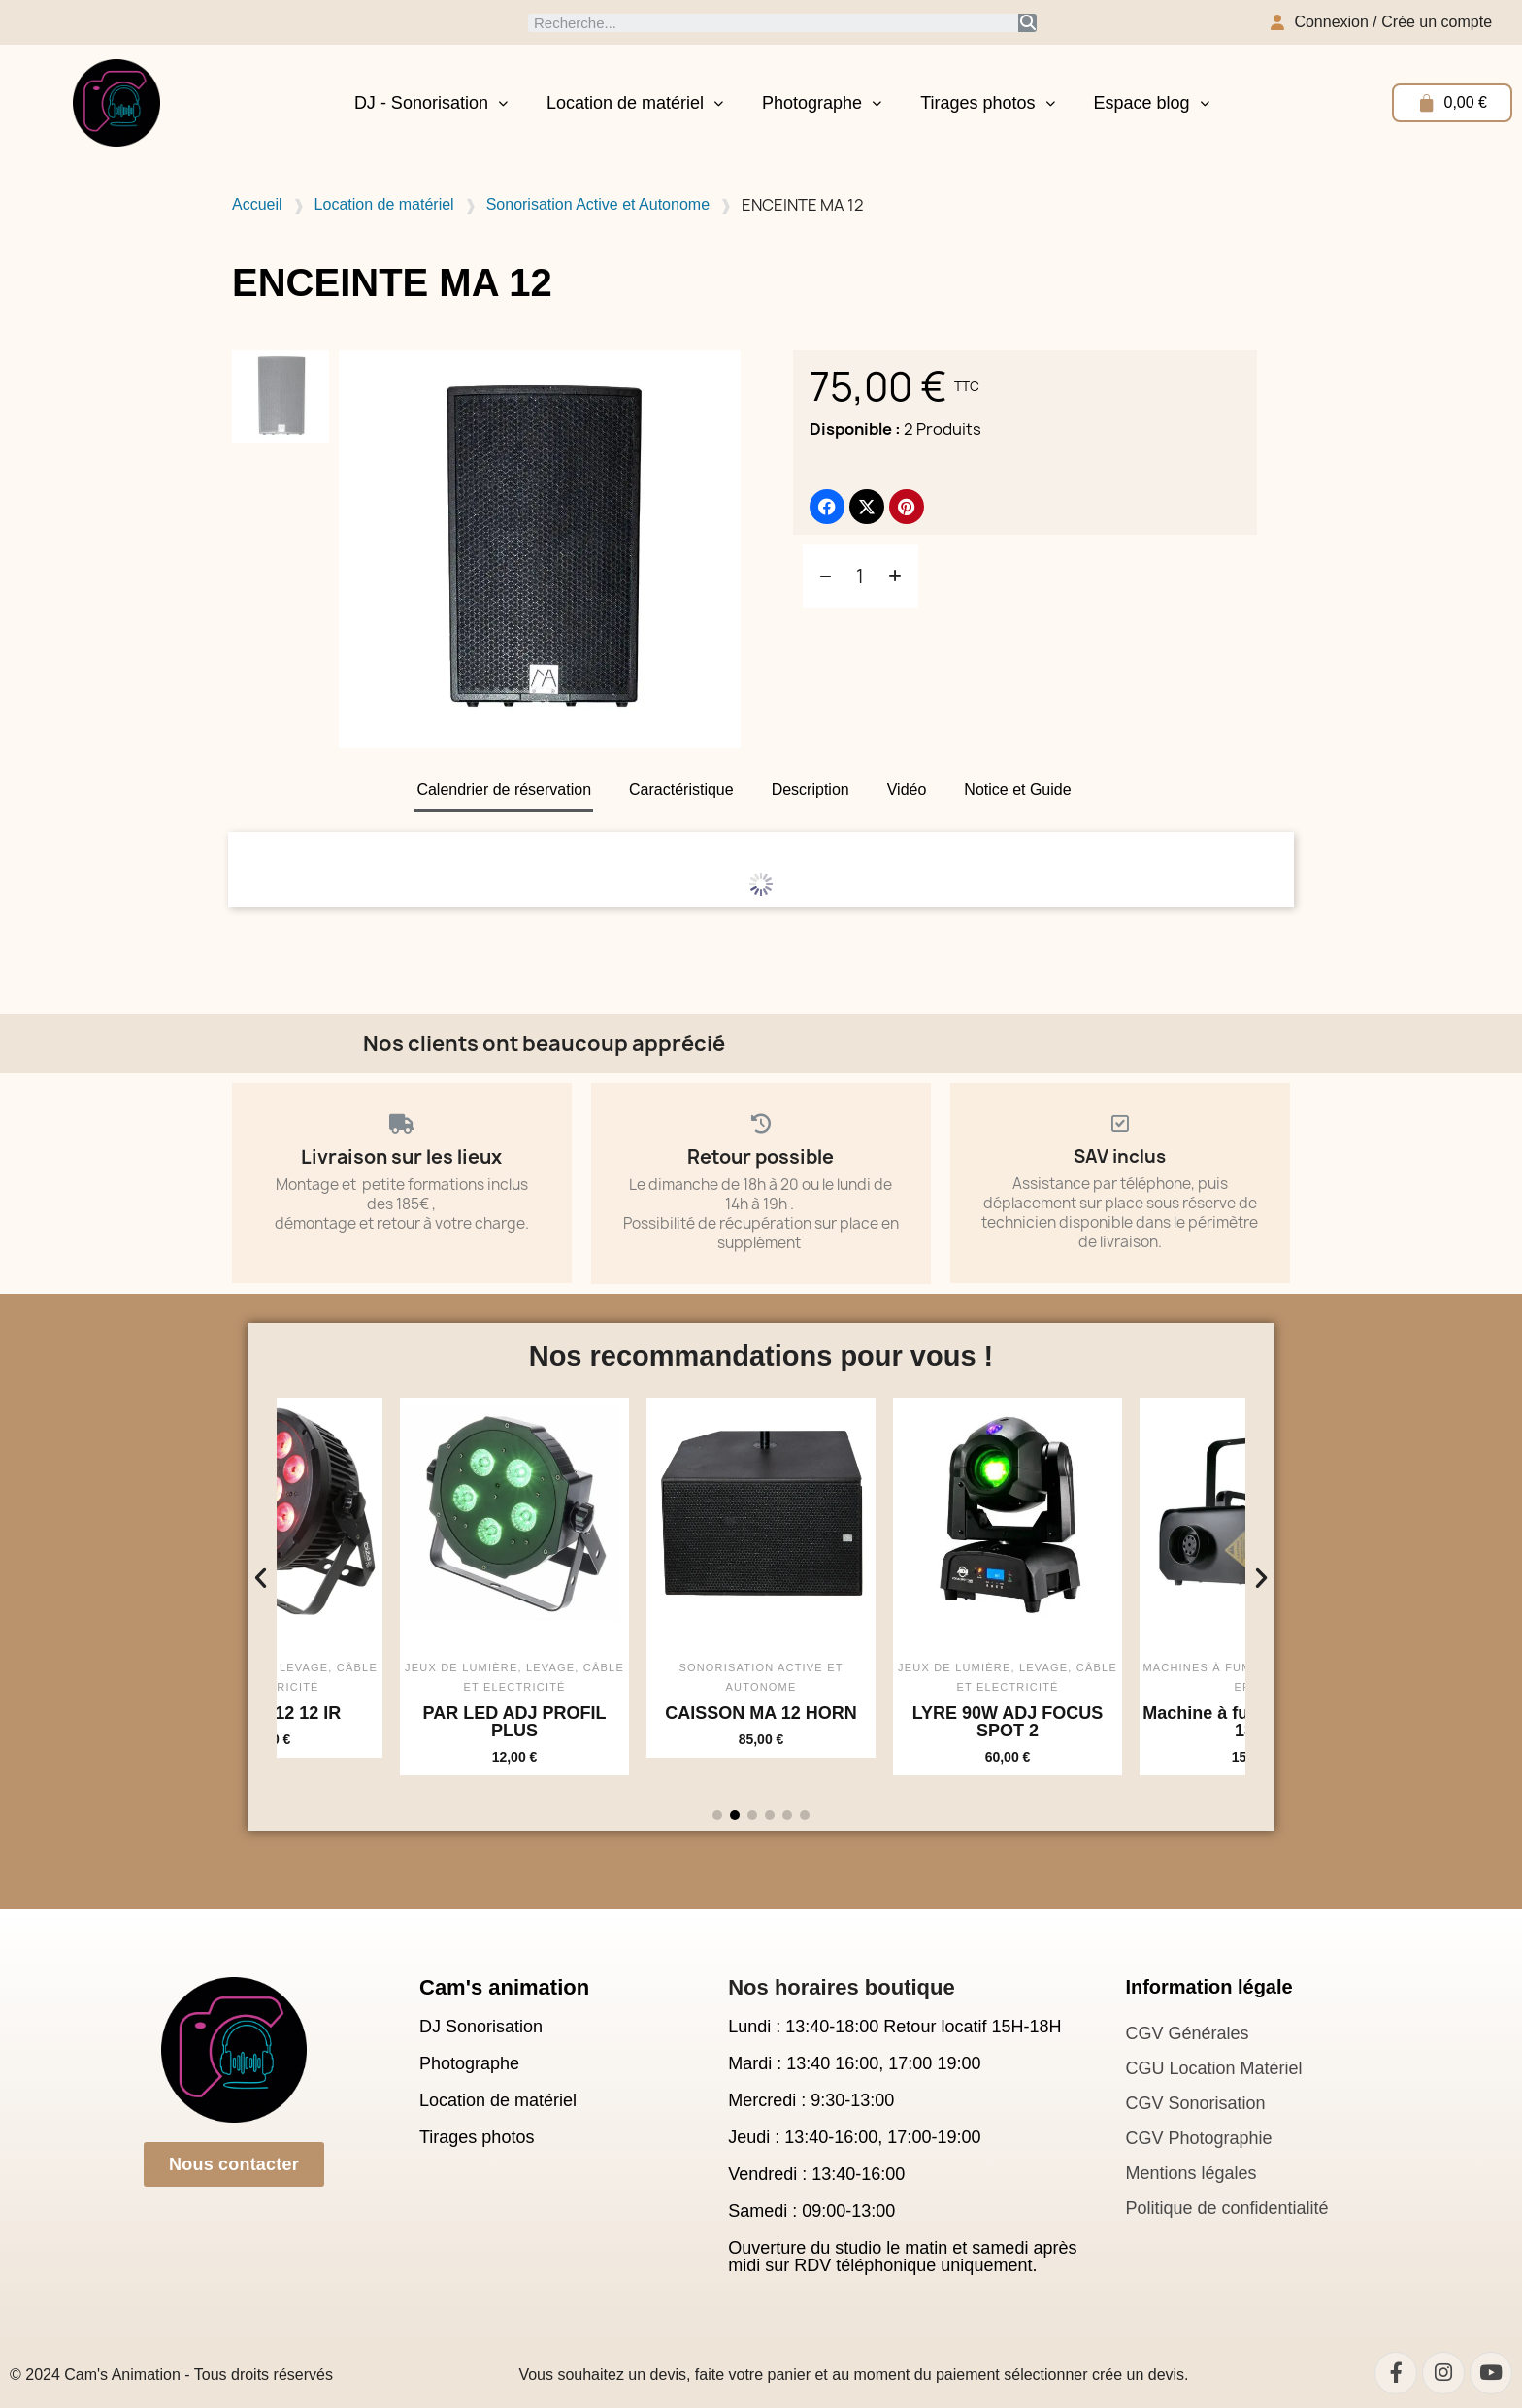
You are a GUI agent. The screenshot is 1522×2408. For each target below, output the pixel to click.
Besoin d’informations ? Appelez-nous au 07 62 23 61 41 (258, 22)
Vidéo (907, 789)
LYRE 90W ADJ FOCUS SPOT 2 (1127, 1721)
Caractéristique (681, 789)
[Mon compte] (1381, 22)
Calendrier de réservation (503, 789)
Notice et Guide (1017, 789)
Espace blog (1151, 102)
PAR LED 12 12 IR (387, 1713)
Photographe (821, 102)
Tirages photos (987, 102)
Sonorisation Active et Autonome (598, 204)
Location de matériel (634, 102)
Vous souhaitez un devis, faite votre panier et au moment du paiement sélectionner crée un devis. (853, 2374)
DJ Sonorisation (481, 2026)
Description (810, 789)
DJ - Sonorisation (431, 102)
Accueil (257, 204)
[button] (261, 1577)
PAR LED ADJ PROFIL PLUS (634, 1721)
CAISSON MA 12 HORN (880, 1713)
